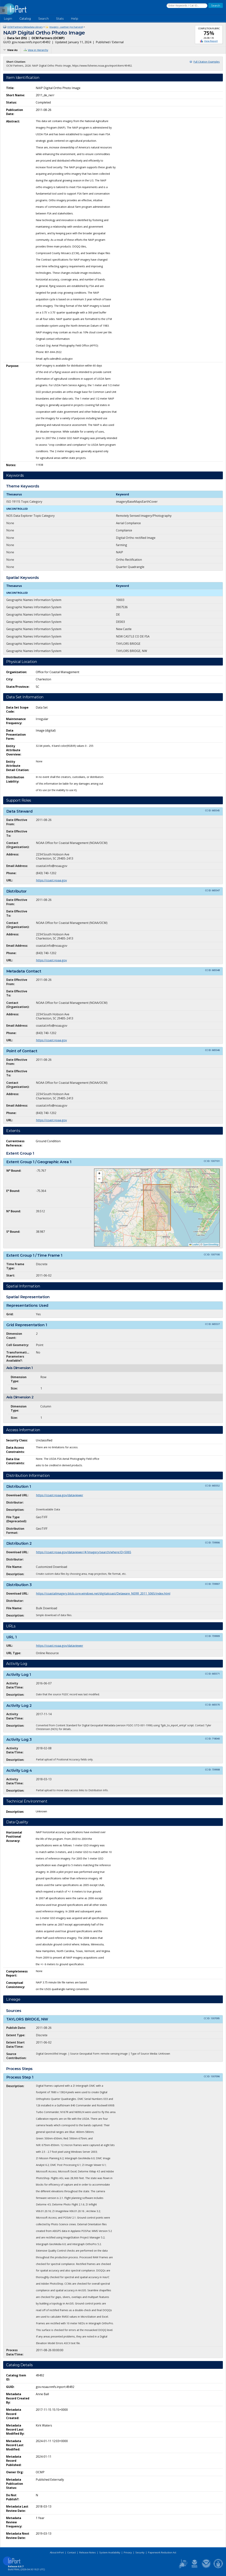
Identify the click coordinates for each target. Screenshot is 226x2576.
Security (139, 2552)
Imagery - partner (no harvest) (66, 27)
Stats (60, 18)
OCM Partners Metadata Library (25, 27)
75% (209, 33)
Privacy (128, 2552)
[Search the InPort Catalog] (187, 5)
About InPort (57, 2552)
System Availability (109, 2552)
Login (8, 18)
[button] (99, 1174)
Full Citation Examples (206, 61)
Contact (71, 2552)
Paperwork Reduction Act (162, 2552)
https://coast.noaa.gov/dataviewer (59, 1495)
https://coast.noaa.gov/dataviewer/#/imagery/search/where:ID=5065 (83, 1552)
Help (74, 18)
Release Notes (87, 2552)
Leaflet (194, 1244)
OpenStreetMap (211, 1244)
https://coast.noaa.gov (51, 880)
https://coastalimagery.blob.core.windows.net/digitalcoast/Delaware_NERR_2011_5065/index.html (103, 1593)
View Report (211, 41)
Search (43, 18)
